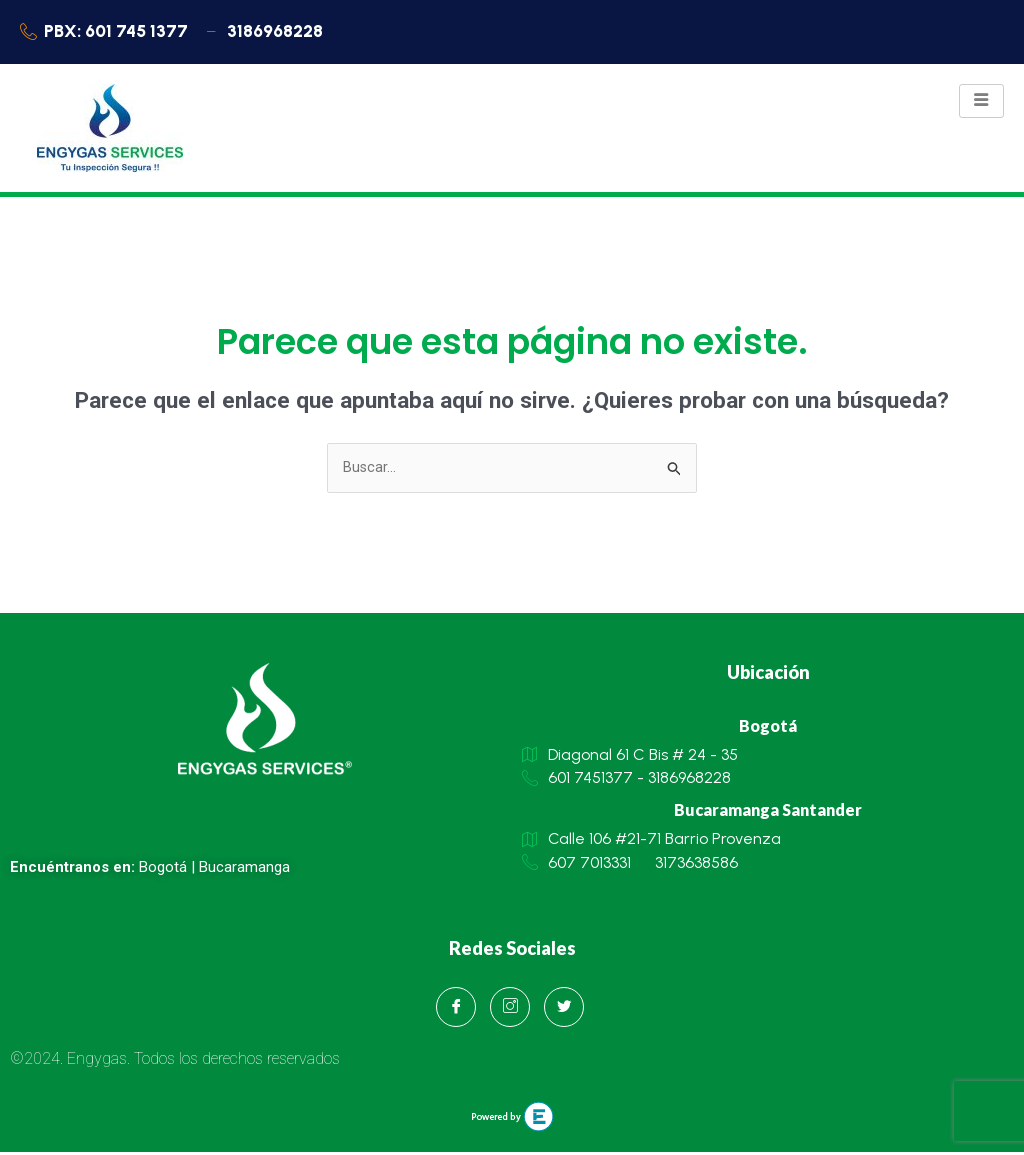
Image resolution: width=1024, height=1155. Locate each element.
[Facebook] (456, 1010)
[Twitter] (564, 1010)
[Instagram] (510, 1010)
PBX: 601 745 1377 (107, 32)
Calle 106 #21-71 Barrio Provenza (651, 842)
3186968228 (273, 32)
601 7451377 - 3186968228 (626, 781)
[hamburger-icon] (981, 102)
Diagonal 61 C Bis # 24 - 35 (630, 756)
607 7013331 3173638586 (630, 867)
